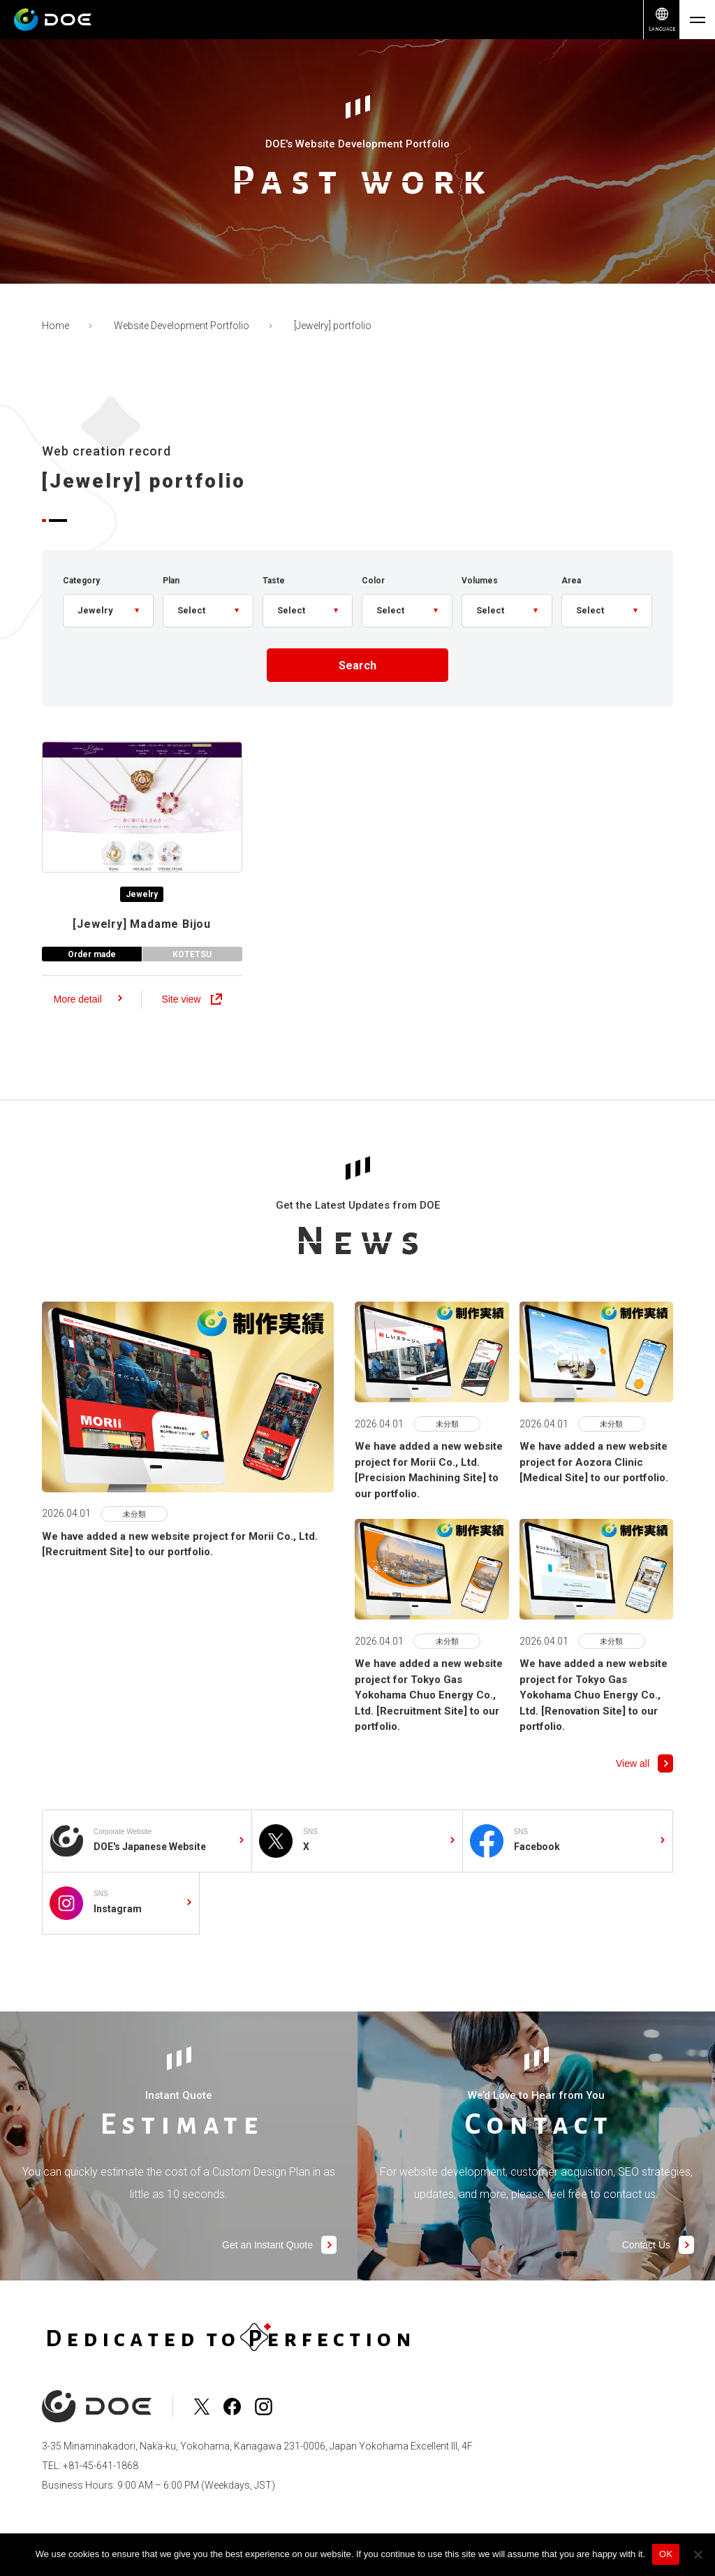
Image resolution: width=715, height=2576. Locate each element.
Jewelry (142, 902)
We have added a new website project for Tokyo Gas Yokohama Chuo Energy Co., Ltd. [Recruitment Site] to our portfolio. (429, 1716)
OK (665, 2554)
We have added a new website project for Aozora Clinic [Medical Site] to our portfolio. (593, 1484)
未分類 (134, 1535)
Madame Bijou (142, 931)
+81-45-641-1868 (100, 2465)
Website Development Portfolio (181, 325)
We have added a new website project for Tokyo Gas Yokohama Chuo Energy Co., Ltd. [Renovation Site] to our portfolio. (593, 1716)
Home (55, 325)
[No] (698, 2554)
